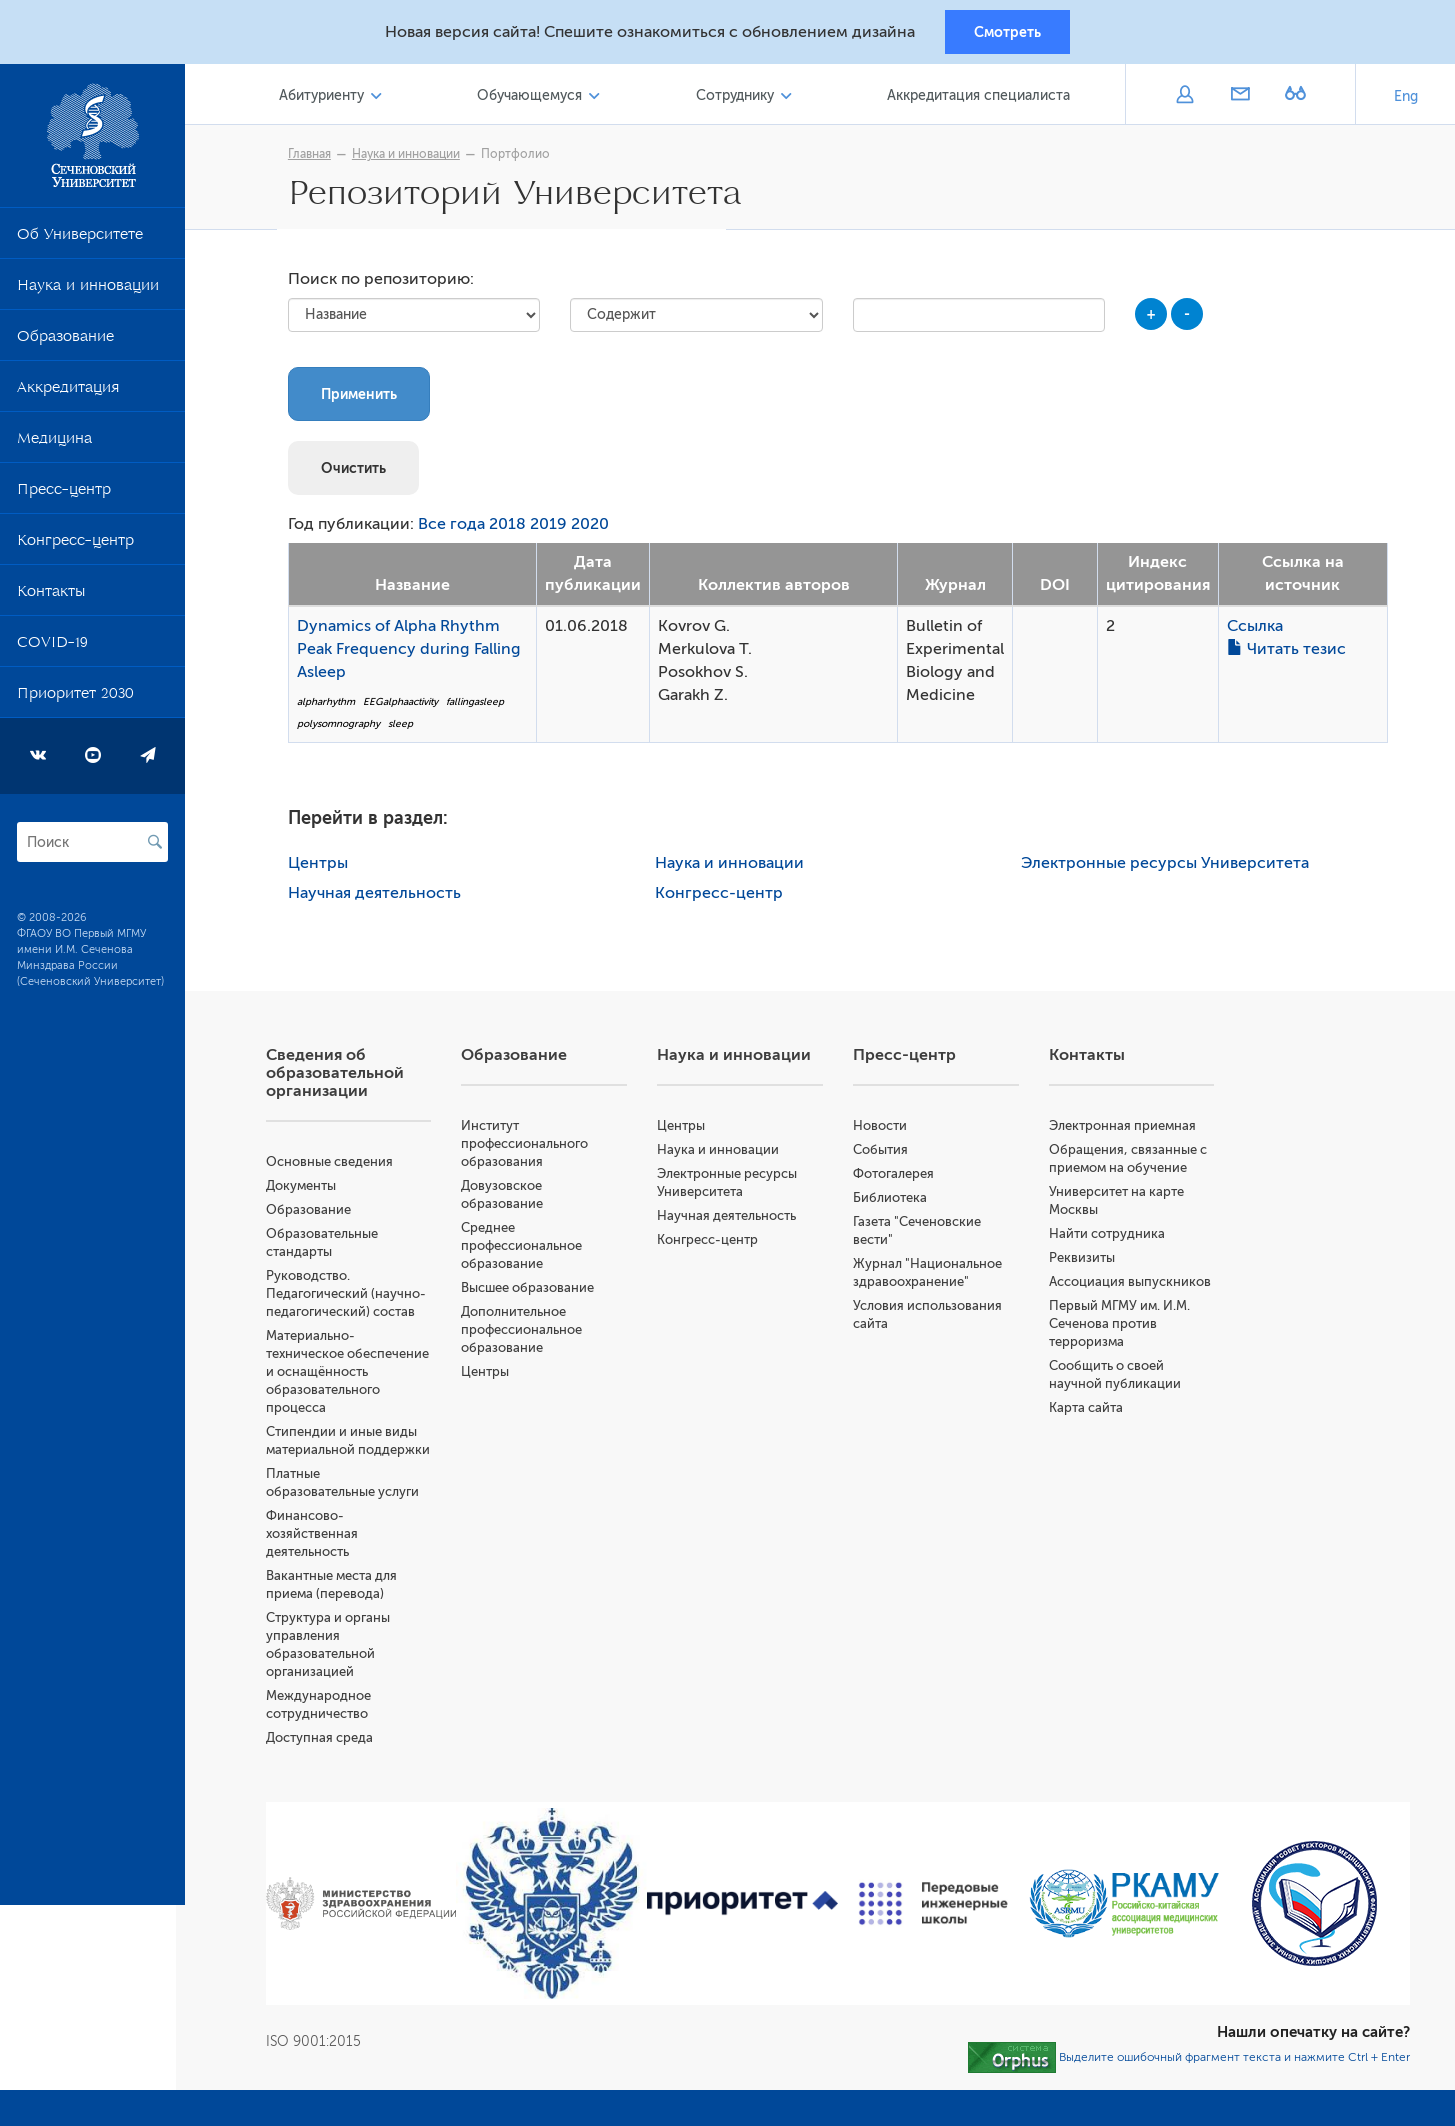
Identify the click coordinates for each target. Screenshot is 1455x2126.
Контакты (51, 598)
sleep (405, 728)
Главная (314, 157)
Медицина (54, 445)
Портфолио (520, 157)
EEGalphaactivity (405, 705)
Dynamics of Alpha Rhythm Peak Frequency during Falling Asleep (414, 653)
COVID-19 (52, 649)
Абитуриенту (329, 98)
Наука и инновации (88, 292)
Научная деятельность (379, 897)
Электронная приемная (1125, 1129)
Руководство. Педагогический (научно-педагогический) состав (355, 1297)
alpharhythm (331, 705)
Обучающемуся (535, 98)
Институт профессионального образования (532, 1147)
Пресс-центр (64, 496)
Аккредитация (68, 394)
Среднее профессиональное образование (529, 1249)
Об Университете (80, 241)
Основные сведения (338, 1165)
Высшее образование (535, 1291)
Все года (456, 529)
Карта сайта (1089, 1411)
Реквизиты (1085, 1261)
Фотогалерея (897, 1177)
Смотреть (1007, 33)
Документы (310, 1189)
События (884, 1153)
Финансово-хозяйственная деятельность (321, 1537)
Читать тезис (1290, 653)
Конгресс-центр (75, 547)
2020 (595, 529)
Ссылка (1259, 630)
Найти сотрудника (1110, 1237)
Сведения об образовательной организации (344, 1077)
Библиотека (894, 1201)
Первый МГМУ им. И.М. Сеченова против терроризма (1122, 1327)
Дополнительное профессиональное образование (529, 1333)
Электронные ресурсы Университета (1170, 867)
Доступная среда (328, 1741)
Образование (65, 343)
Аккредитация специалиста (979, 98)
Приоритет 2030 (75, 700)
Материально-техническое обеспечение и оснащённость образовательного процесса (356, 1375)
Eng (1406, 99)
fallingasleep (480, 705)
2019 (553, 529)
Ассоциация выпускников (1133, 1285)
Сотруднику (738, 98)
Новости (884, 1129)
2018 (512, 529)
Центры (323, 867)
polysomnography (343, 728)
